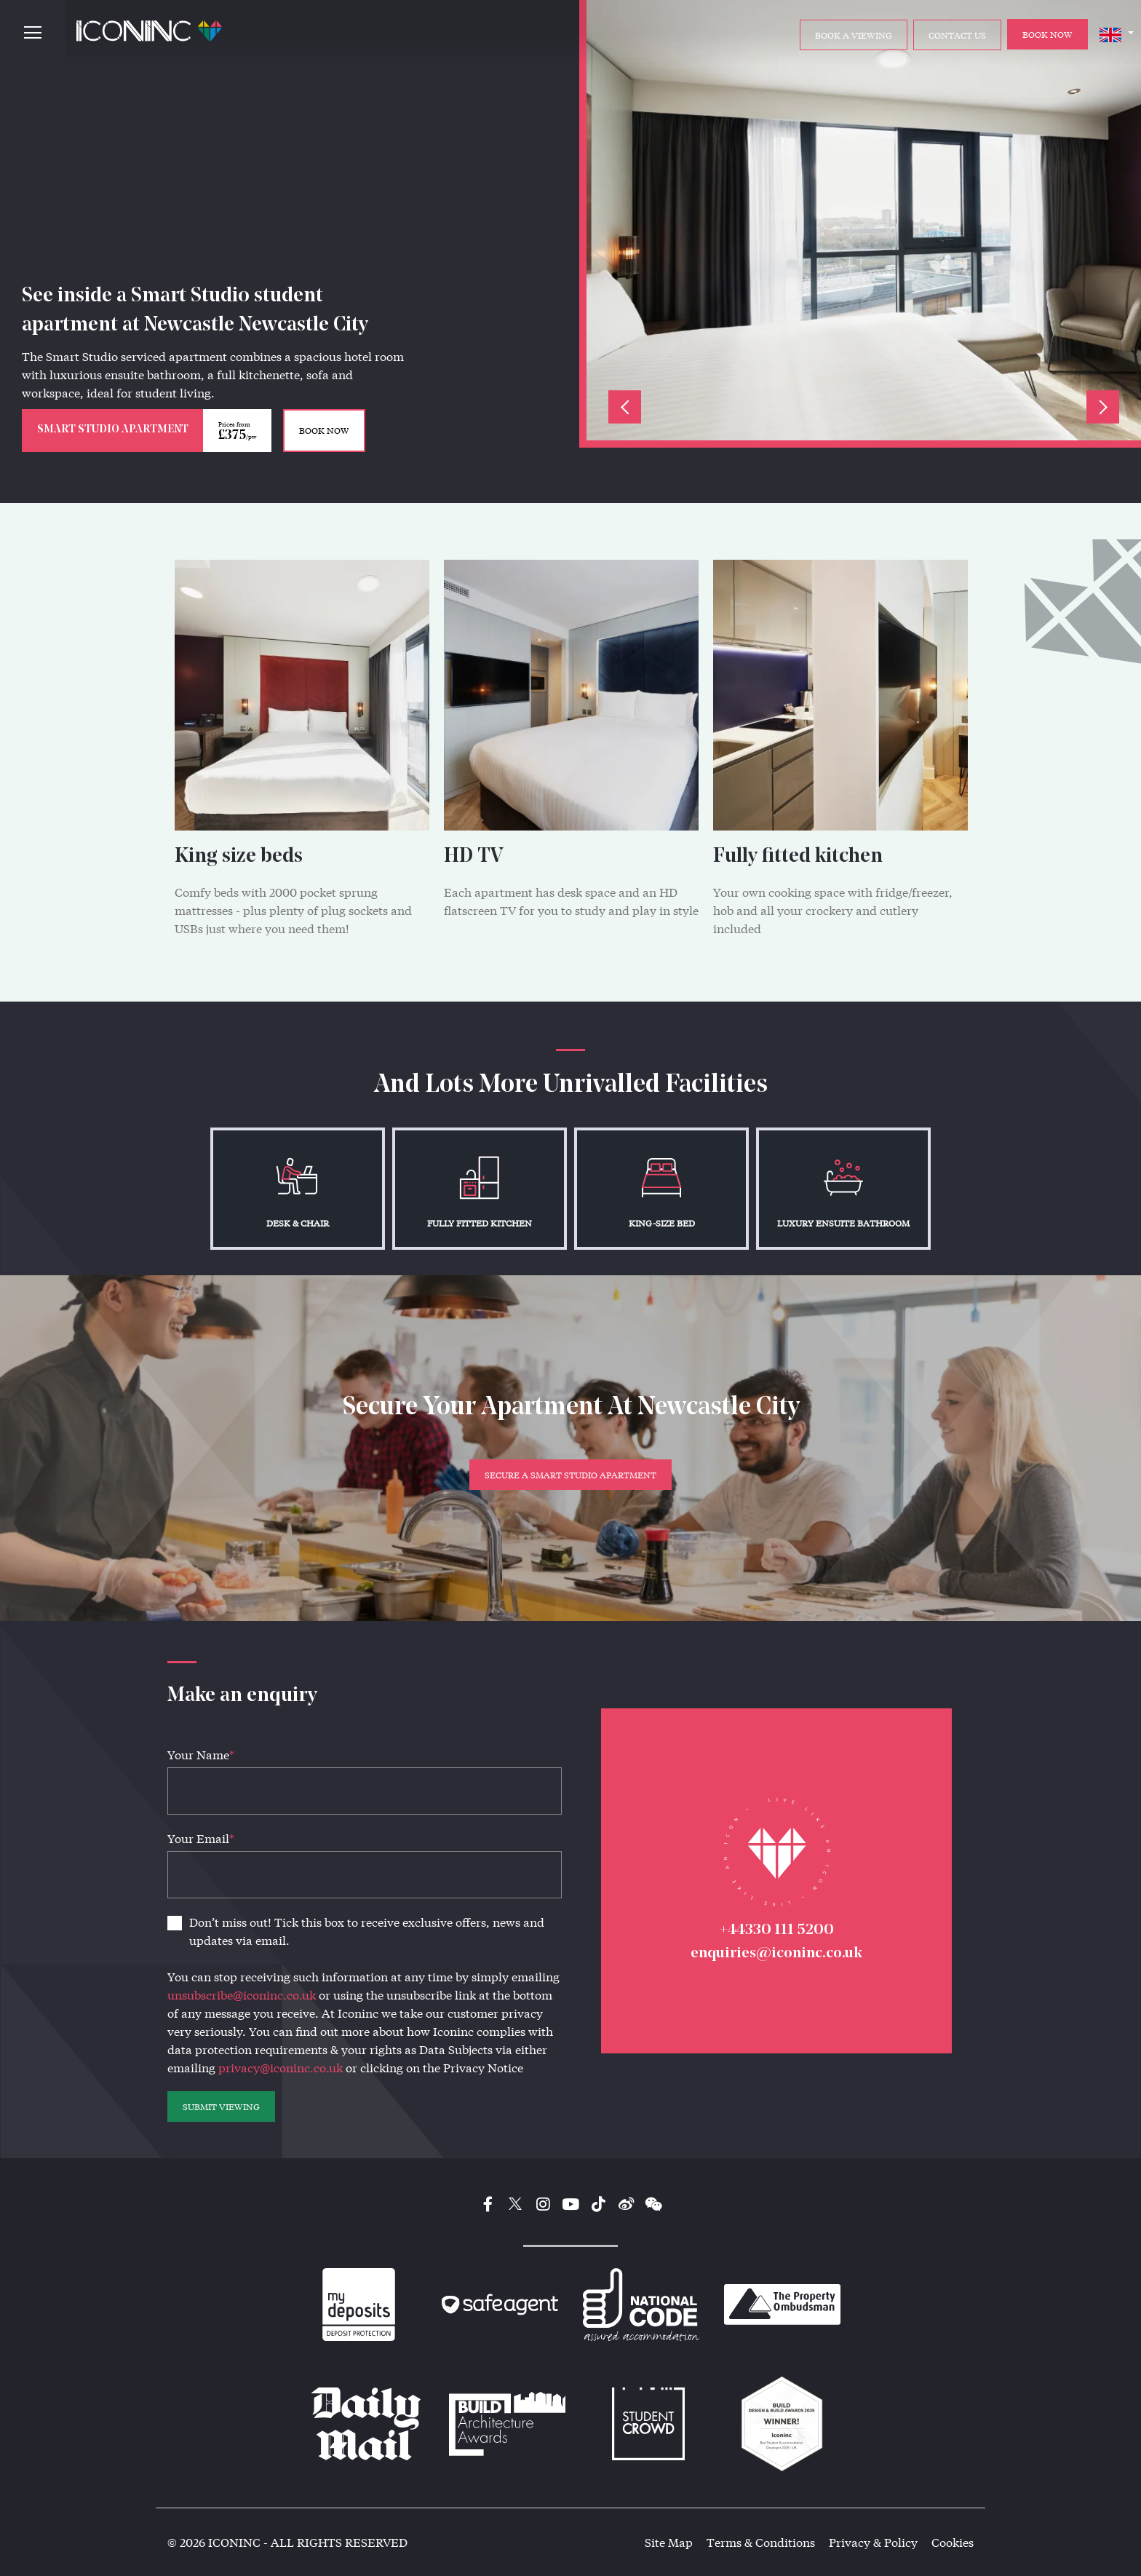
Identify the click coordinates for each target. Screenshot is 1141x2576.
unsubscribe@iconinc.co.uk (241, 1994)
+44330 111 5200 (777, 1930)
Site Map (669, 2542)
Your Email (200, 1838)
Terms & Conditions (761, 2542)
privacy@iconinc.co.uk (280, 2067)
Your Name (200, 1754)
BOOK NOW (324, 430)
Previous (624, 406)
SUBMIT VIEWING (221, 2106)
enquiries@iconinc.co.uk (776, 1953)
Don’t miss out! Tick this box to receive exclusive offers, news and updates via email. (366, 1931)
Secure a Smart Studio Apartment (570, 1475)
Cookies (952, 2542)
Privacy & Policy (873, 2542)
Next (1102, 406)
